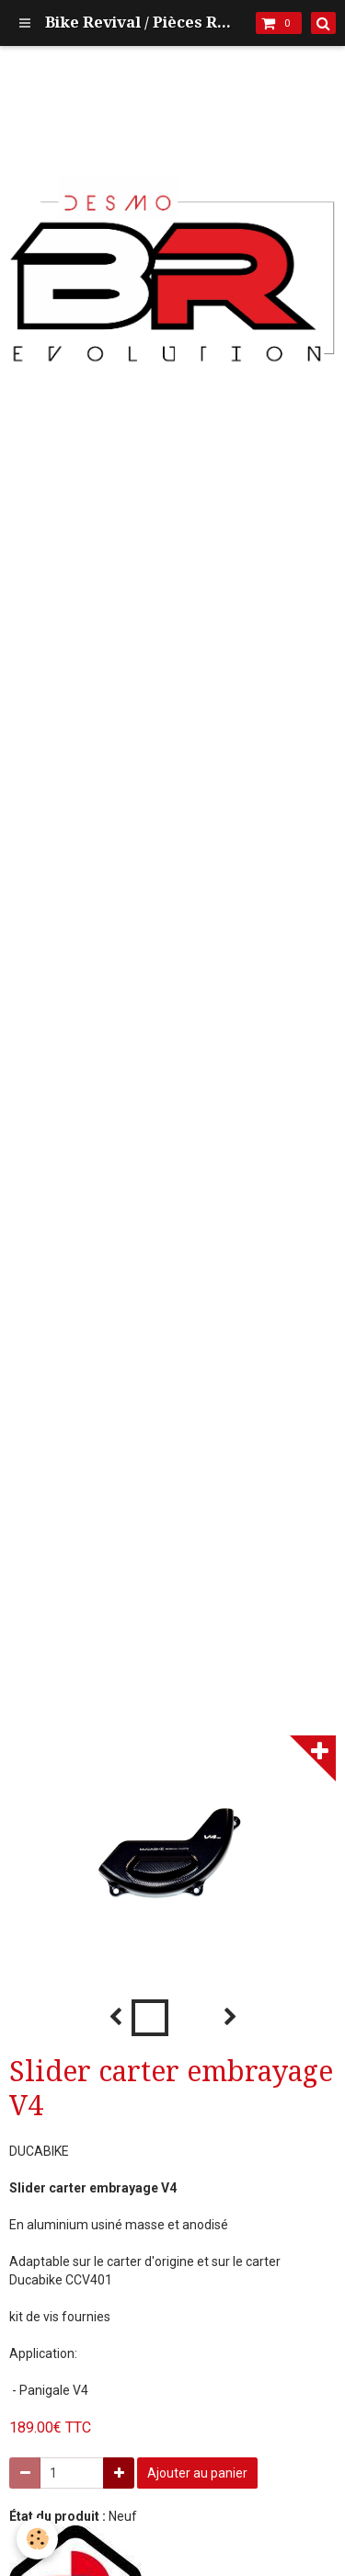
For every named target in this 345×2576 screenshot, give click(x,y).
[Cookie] (37, 2538)
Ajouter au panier (197, 2473)
